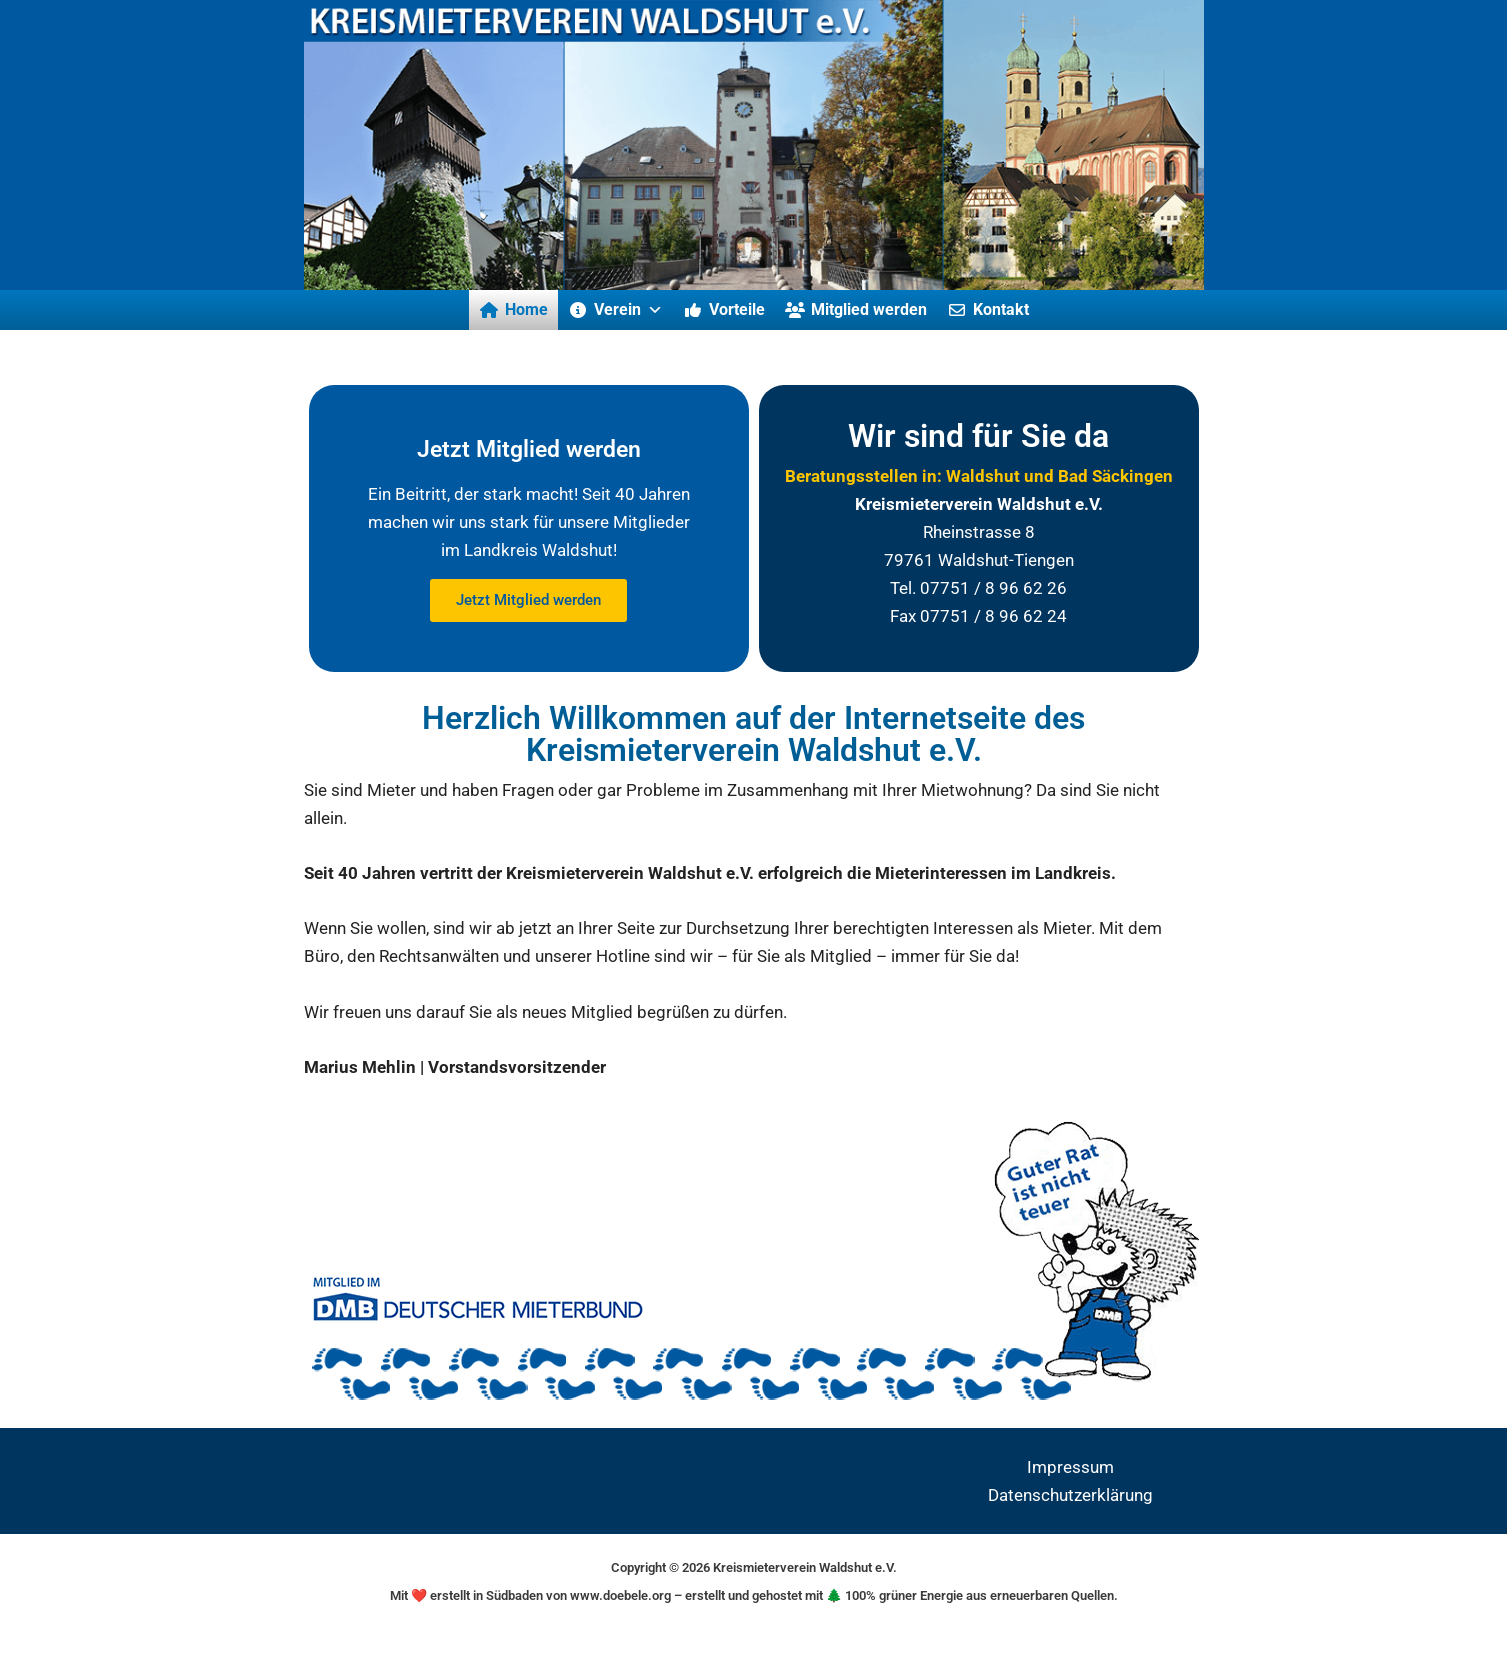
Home (526, 309)
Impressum (1070, 1467)
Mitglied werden (869, 309)
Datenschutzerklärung (1070, 1495)
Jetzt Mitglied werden (528, 600)
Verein (628, 310)
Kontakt (1001, 309)
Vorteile (737, 309)
